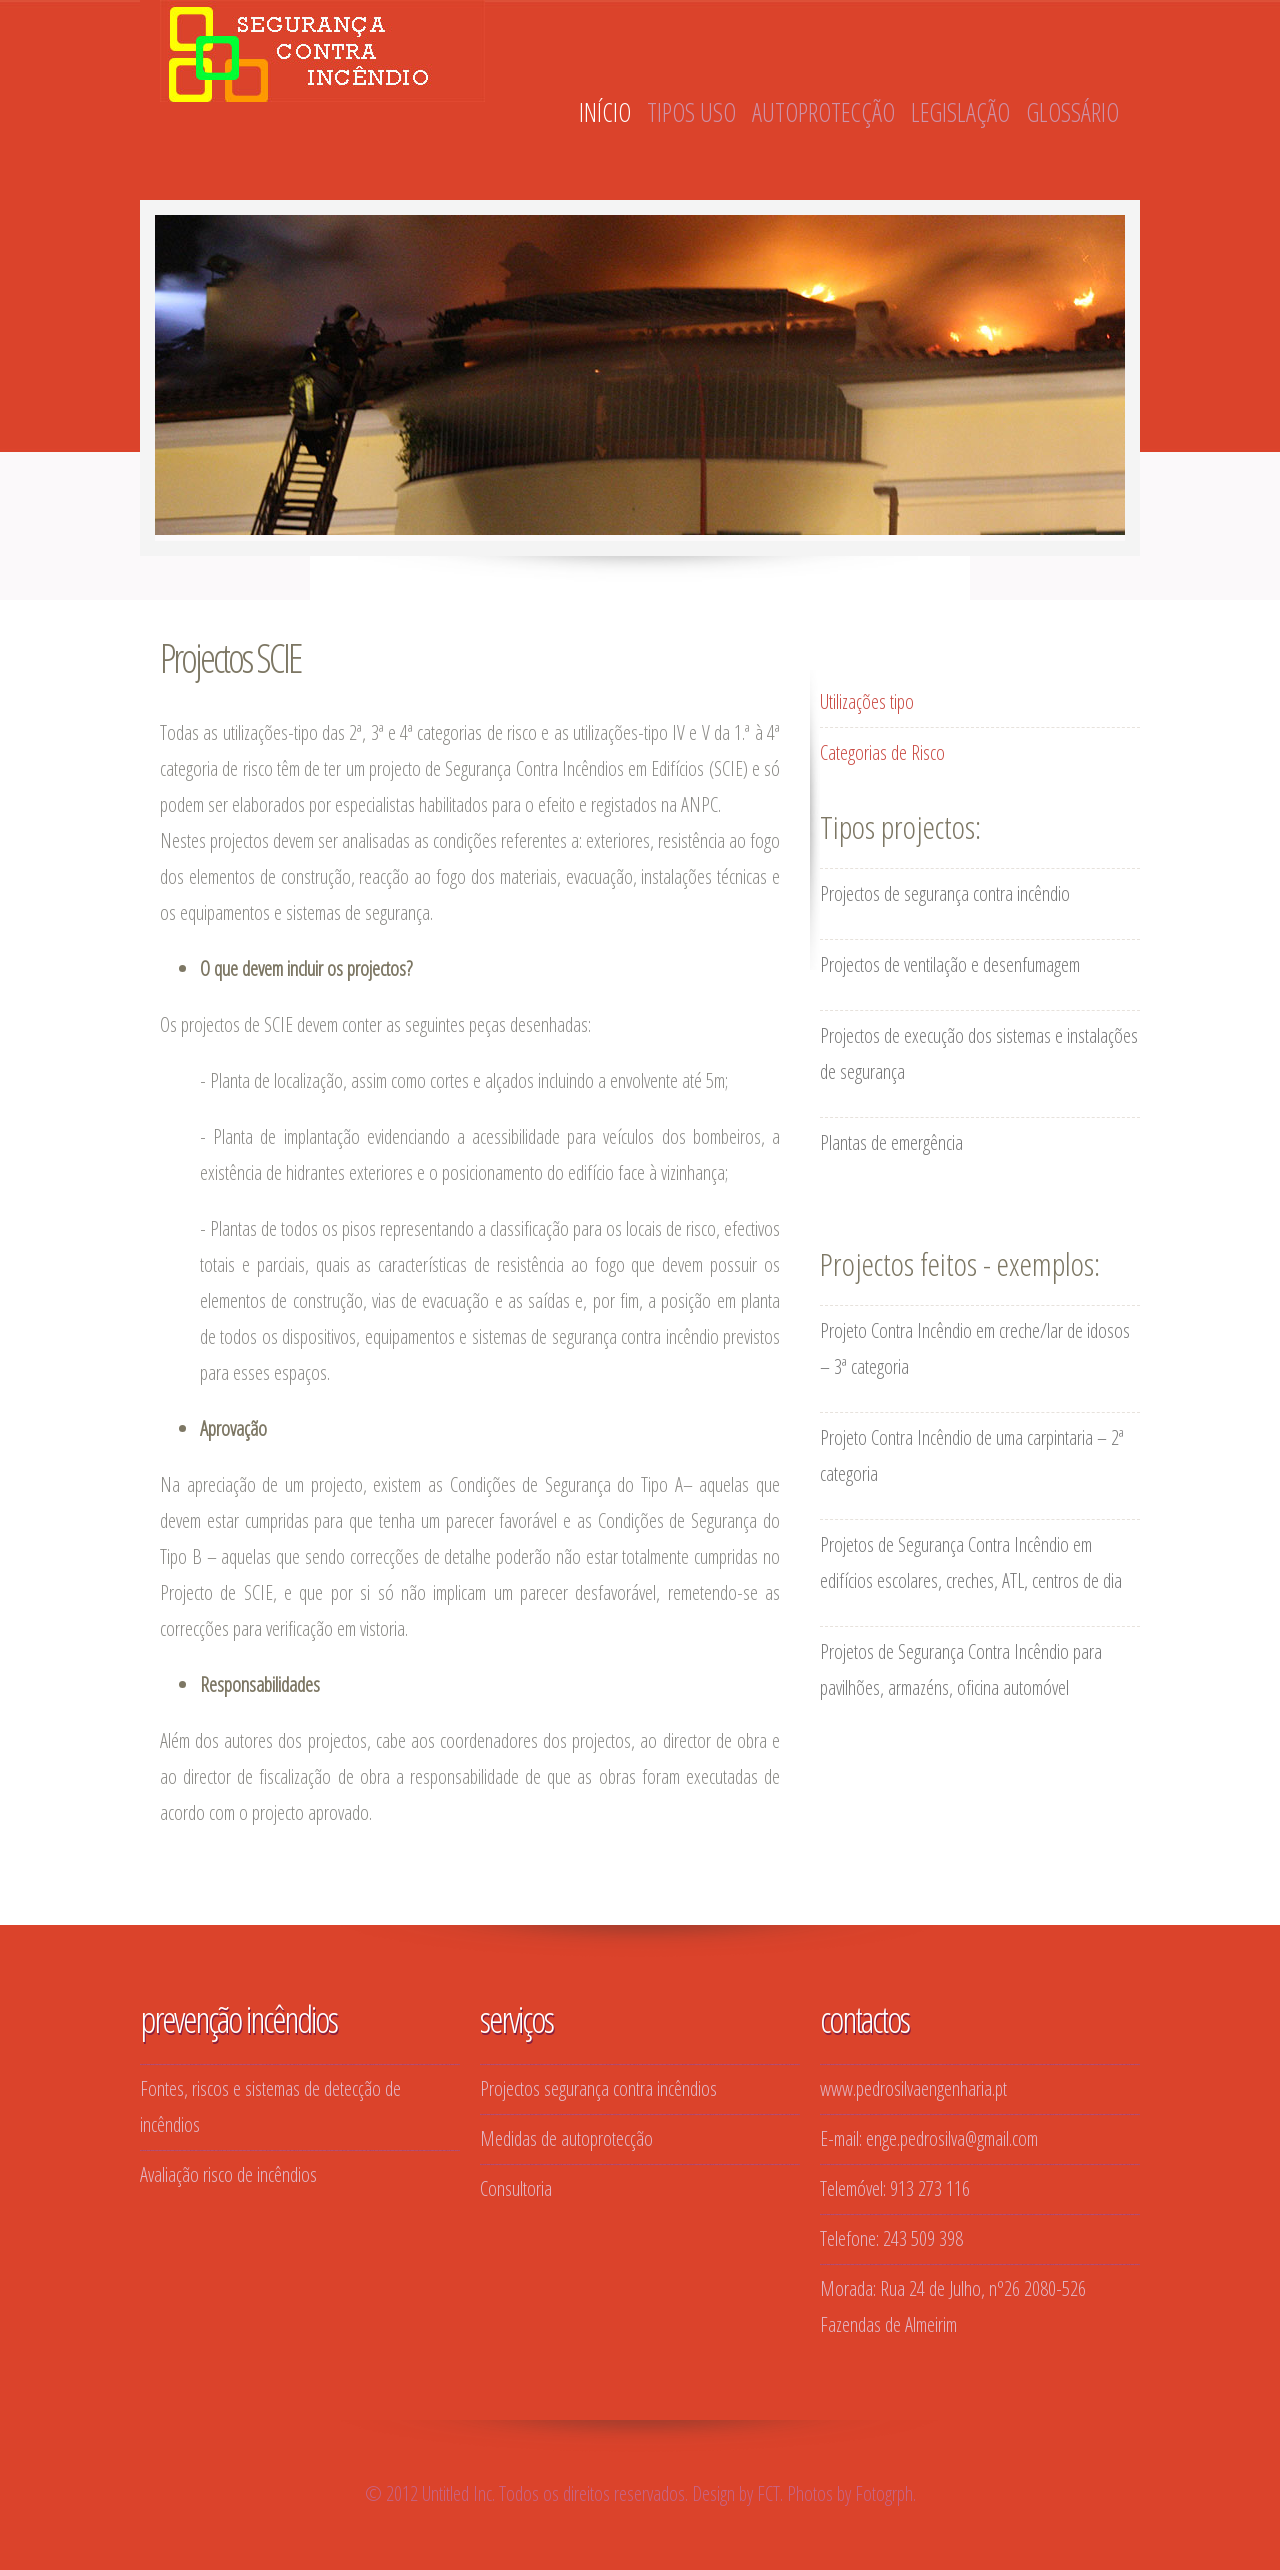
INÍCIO (605, 112)
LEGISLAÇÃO (960, 112)
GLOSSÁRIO (1072, 112)
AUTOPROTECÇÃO (823, 112)
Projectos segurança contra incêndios (598, 2088)
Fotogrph (884, 2493)
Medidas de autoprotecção (566, 2138)
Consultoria (516, 2188)
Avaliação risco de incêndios (228, 2174)
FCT (768, 2493)
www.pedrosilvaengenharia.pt (913, 2088)
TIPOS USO (691, 112)
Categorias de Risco (882, 752)
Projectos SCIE (230, 657)
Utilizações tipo (867, 701)
